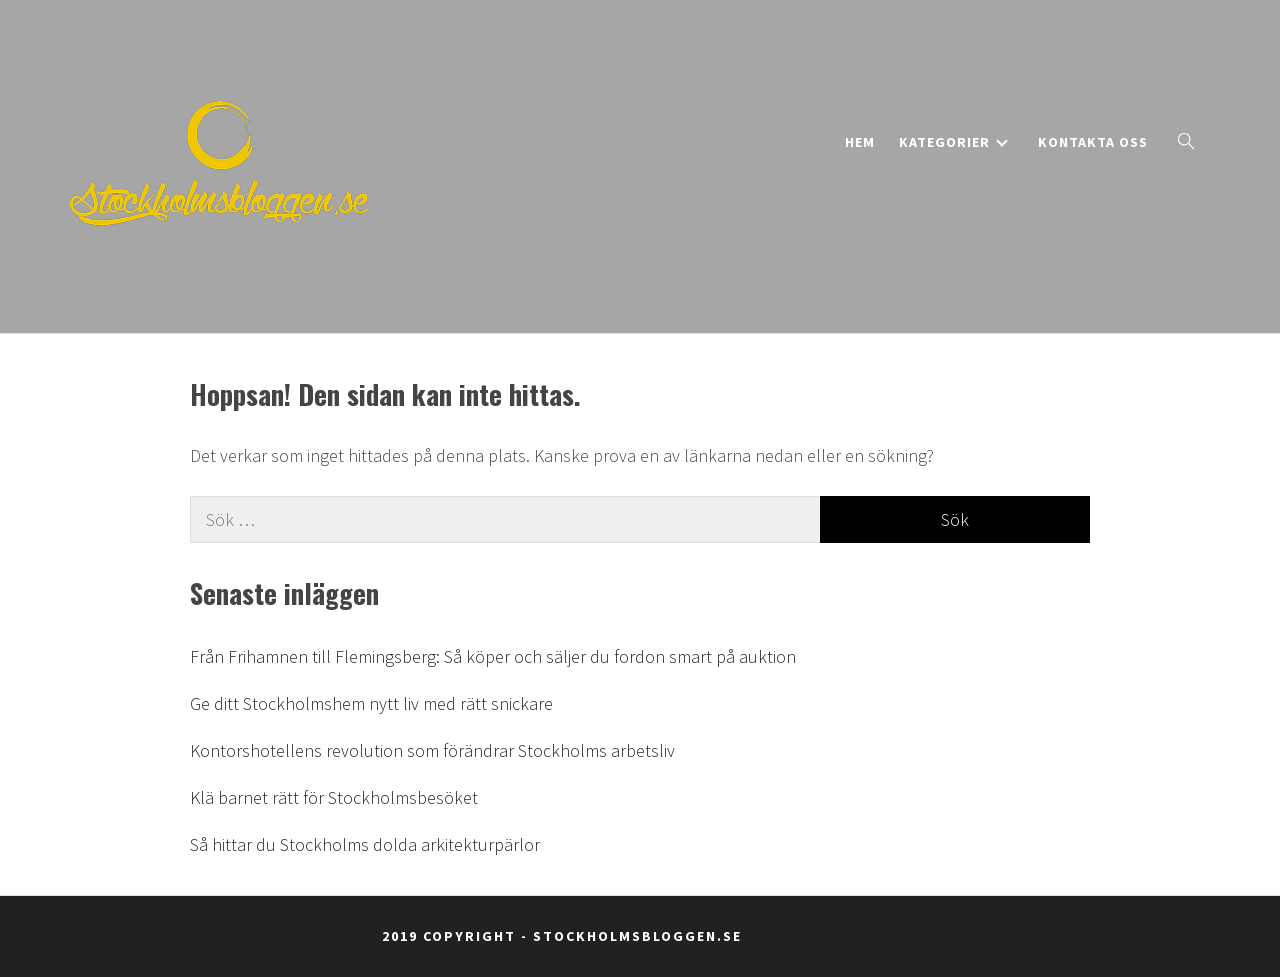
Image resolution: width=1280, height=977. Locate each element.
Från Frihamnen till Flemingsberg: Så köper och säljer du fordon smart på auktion (493, 656)
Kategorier (953, 142)
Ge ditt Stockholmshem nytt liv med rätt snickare (371, 703)
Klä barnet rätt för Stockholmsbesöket (334, 797)
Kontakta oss (1093, 142)
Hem (860, 142)
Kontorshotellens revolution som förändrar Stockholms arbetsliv (432, 750)
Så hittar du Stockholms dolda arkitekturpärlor (365, 844)
